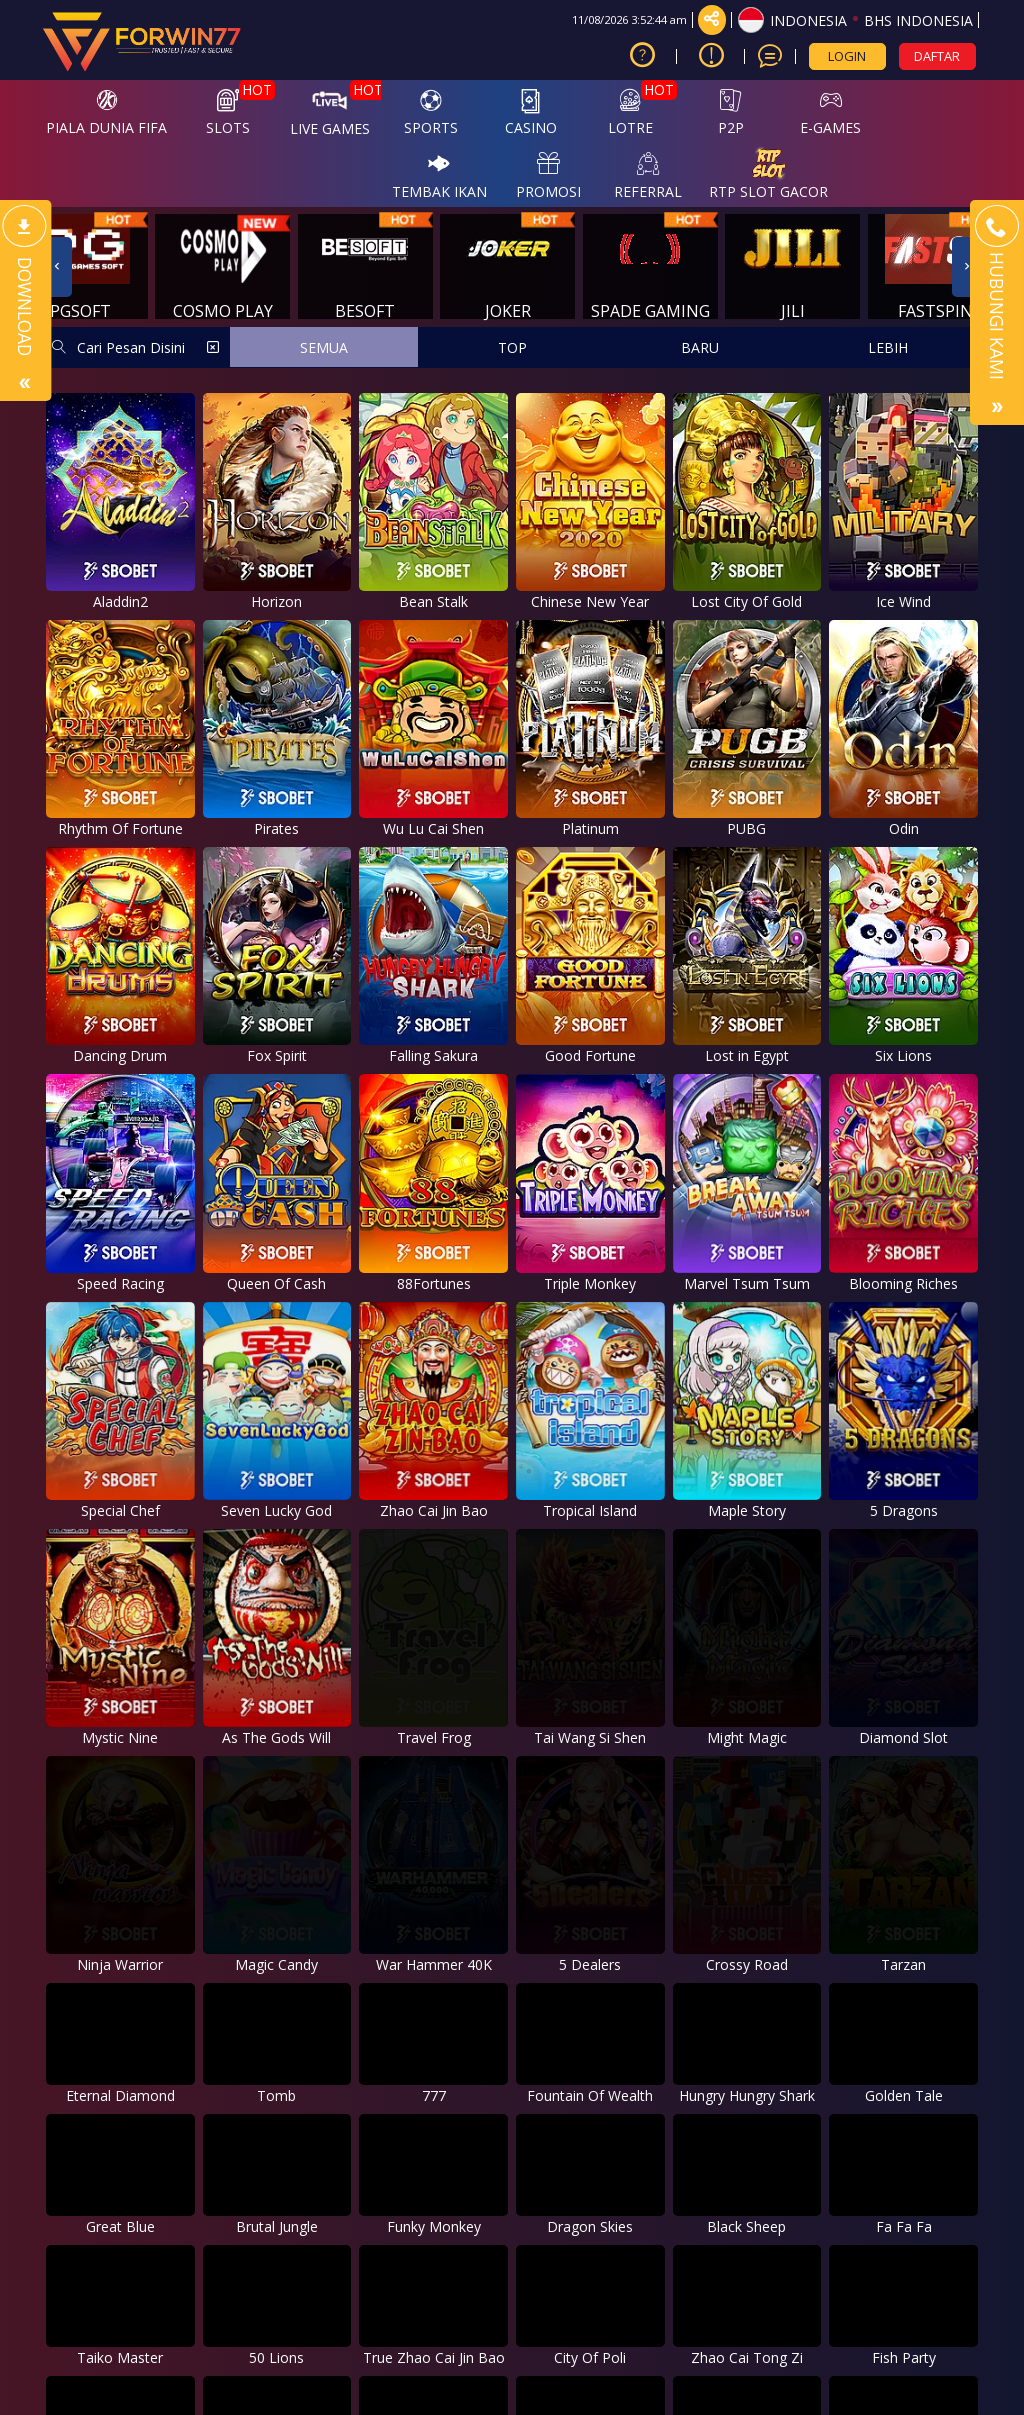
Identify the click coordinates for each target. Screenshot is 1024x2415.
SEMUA (324, 347)
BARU (700, 347)
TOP (512, 347)
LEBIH (888, 347)
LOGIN (847, 56)
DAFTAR (937, 56)
